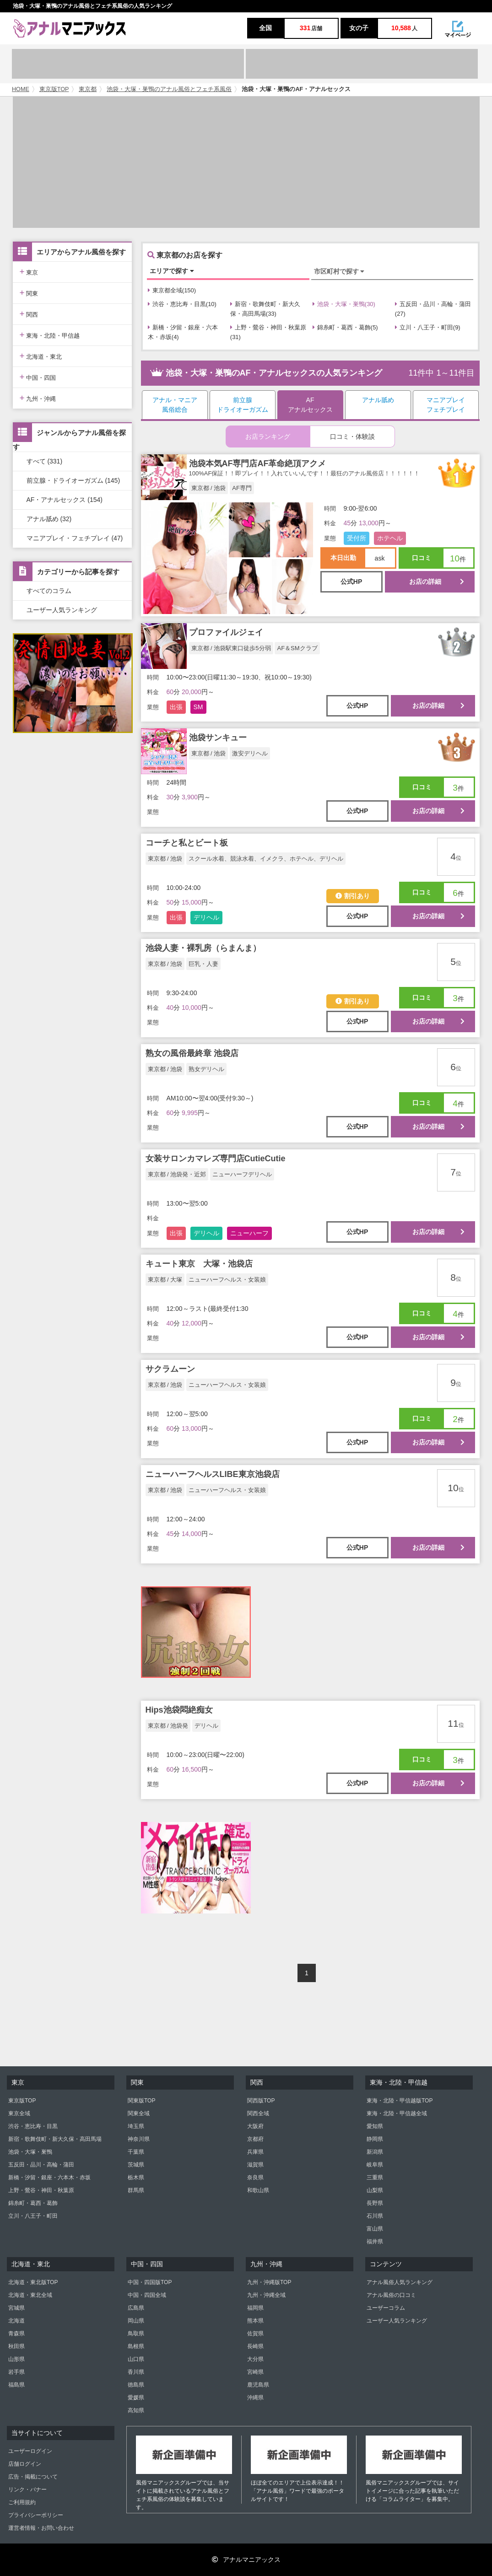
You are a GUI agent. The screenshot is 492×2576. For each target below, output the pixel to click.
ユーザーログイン (30, 2451)
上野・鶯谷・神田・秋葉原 (41, 2190)
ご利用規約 (22, 2502)
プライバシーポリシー (35, 2515)
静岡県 (375, 2139)
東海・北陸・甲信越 (50, 335)
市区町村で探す (339, 271)
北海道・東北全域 (30, 2295)
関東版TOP (141, 2100)
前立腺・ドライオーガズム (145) (73, 480)
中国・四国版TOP (150, 2282)
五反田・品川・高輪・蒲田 (41, 2164)
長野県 (375, 2203)
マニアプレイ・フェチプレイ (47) (75, 538)
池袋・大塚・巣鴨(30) (344, 304)
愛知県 (375, 2126)
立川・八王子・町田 (33, 2216)
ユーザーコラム (386, 2308)
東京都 (88, 89)
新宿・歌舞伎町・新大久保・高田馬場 (55, 2139)
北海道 (16, 2320)
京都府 (255, 2139)
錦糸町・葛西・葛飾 (33, 2203)
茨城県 (136, 2164)
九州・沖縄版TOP (269, 2282)
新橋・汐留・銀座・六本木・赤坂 (49, 2177)
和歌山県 (258, 2190)
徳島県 (136, 2385)
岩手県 (16, 2372)
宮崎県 (255, 2372)
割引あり (352, 896)
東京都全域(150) (172, 290)
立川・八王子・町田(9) (427, 327)
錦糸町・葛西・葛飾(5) (345, 327)
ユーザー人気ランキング (62, 610)
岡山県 (136, 2320)
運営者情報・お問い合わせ (41, 2528)
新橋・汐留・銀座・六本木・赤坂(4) (183, 332)
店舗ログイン (24, 2464)
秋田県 (16, 2346)
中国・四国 (38, 377)
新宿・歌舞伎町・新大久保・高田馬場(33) (265, 309)
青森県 (16, 2333)
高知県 (136, 2410)
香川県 (136, 2372)
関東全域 (139, 2113)
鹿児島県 (258, 2385)
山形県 (16, 2359)
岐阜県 (375, 2164)
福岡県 (255, 2308)
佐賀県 (255, 2333)
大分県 (255, 2359)
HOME (20, 89)
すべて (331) (45, 461)
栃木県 (136, 2177)
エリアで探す (172, 271)
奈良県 (255, 2177)
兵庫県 (255, 2152)
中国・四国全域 (147, 2295)
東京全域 (19, 2113)
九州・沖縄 (38, 398)
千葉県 (136, 2152)
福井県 (375, 2241)
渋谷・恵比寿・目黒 (33, 2126)
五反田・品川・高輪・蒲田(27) (433, 309)
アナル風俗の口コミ (391, 2295)
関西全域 (258, 2113)
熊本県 (255, 2320)
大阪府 (255, 2126)
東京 (29, 271)
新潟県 (375, 2152)
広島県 (136, 2308)
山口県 (136, 2359)
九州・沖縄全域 (266, 2295)
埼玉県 (136, 2126)
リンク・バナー (27, 2489)
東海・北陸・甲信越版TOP (400, 2100)
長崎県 (255, 2346)
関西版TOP (261, 2100)
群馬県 (136, 2190)
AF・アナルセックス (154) (65, 499)
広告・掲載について (33, 2477)
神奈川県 (139, 2139)
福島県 (16, 2385)
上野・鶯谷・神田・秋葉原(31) (268, 332)
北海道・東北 (41, 356)
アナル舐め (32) (49, 519)
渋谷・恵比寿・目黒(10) (182, 304)
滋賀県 (255, 2164)
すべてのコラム (49, 590)
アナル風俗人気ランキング (400, 2282)
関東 (29, 292)
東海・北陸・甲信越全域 (397, 2113)
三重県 (375, 2177)
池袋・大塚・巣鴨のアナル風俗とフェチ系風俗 (169, 89)
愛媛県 (136, 2397)
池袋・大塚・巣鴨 (30, 2152)
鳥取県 (136, 2333)
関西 (29, 313)
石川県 (375, 2216)
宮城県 (16, 2308)
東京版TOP (54, 89)
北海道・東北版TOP (33, 2282)
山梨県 (375, 2190)
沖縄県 (255, 2397)
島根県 (136, 2346)
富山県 (375, 2229)
